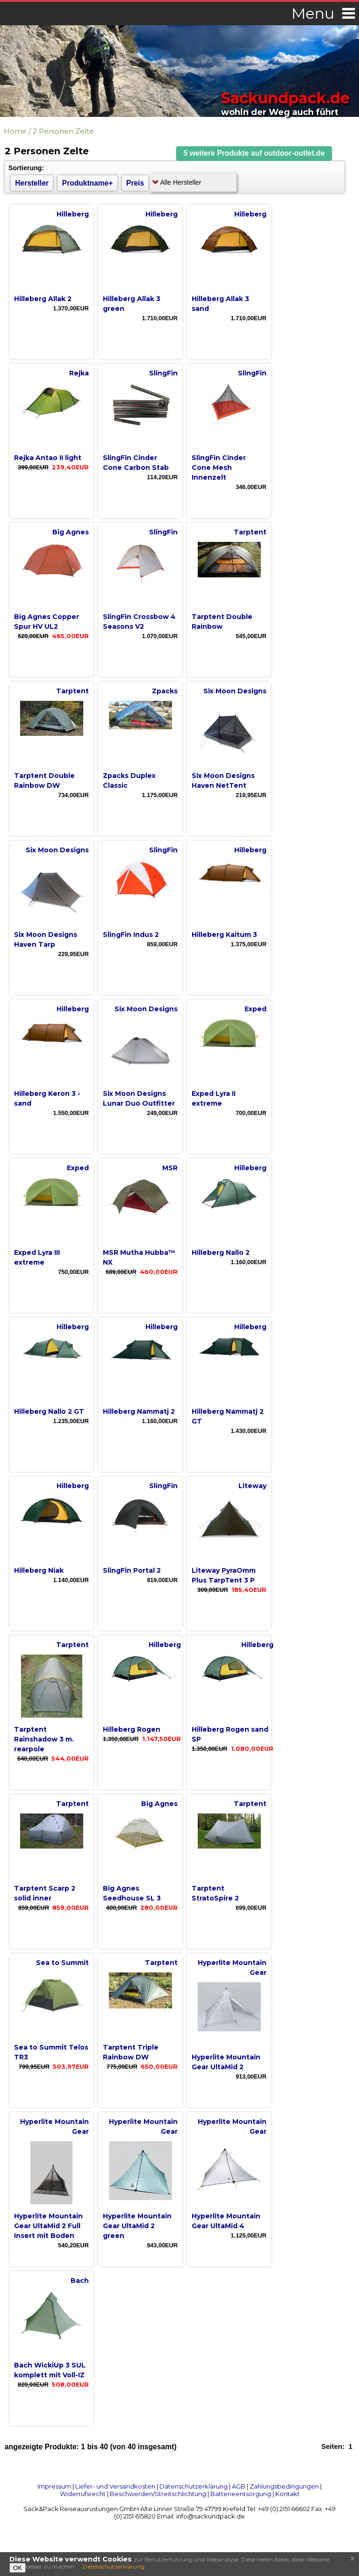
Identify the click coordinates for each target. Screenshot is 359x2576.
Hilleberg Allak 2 (43, 299)
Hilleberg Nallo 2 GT (49, 1411)
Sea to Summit (62, 1962)
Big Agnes (70, 532)
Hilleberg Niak (39, 1570)
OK (17, 2567)
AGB (238, 2486)
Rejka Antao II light (47, 457)
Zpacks (165, 691)
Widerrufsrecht (83, 2493)
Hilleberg (73, 214)
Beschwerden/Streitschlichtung (158, 2493)
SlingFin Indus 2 (131, 934)
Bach (80, 2280)
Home (15, 131)
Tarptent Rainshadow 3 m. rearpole (44, 1739)
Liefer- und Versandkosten (115, 2486)
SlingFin (163, 373)
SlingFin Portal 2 (132, 1570)
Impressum (54, 2486)
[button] (254, 153)
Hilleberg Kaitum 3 (224, 934)
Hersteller (32, 183)
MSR (170, 1168)
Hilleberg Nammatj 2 (139, 1411)
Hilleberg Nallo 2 (221, 1252)
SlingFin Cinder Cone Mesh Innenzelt (219, 467)
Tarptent (250, 532)
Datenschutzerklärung (193, 2486)
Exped (255, 1009)
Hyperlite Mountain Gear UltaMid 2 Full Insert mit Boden (48, 2226)
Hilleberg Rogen (131, 1729)
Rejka (79, 373)
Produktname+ (87, 183)
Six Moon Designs (234, 691)
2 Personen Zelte (63, 131)
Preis (135, 183)
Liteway (252, 1486)
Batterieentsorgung (240, 2493)
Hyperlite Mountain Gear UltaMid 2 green (137, 2226)
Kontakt (287, 2493)
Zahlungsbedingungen (284, 2486)
